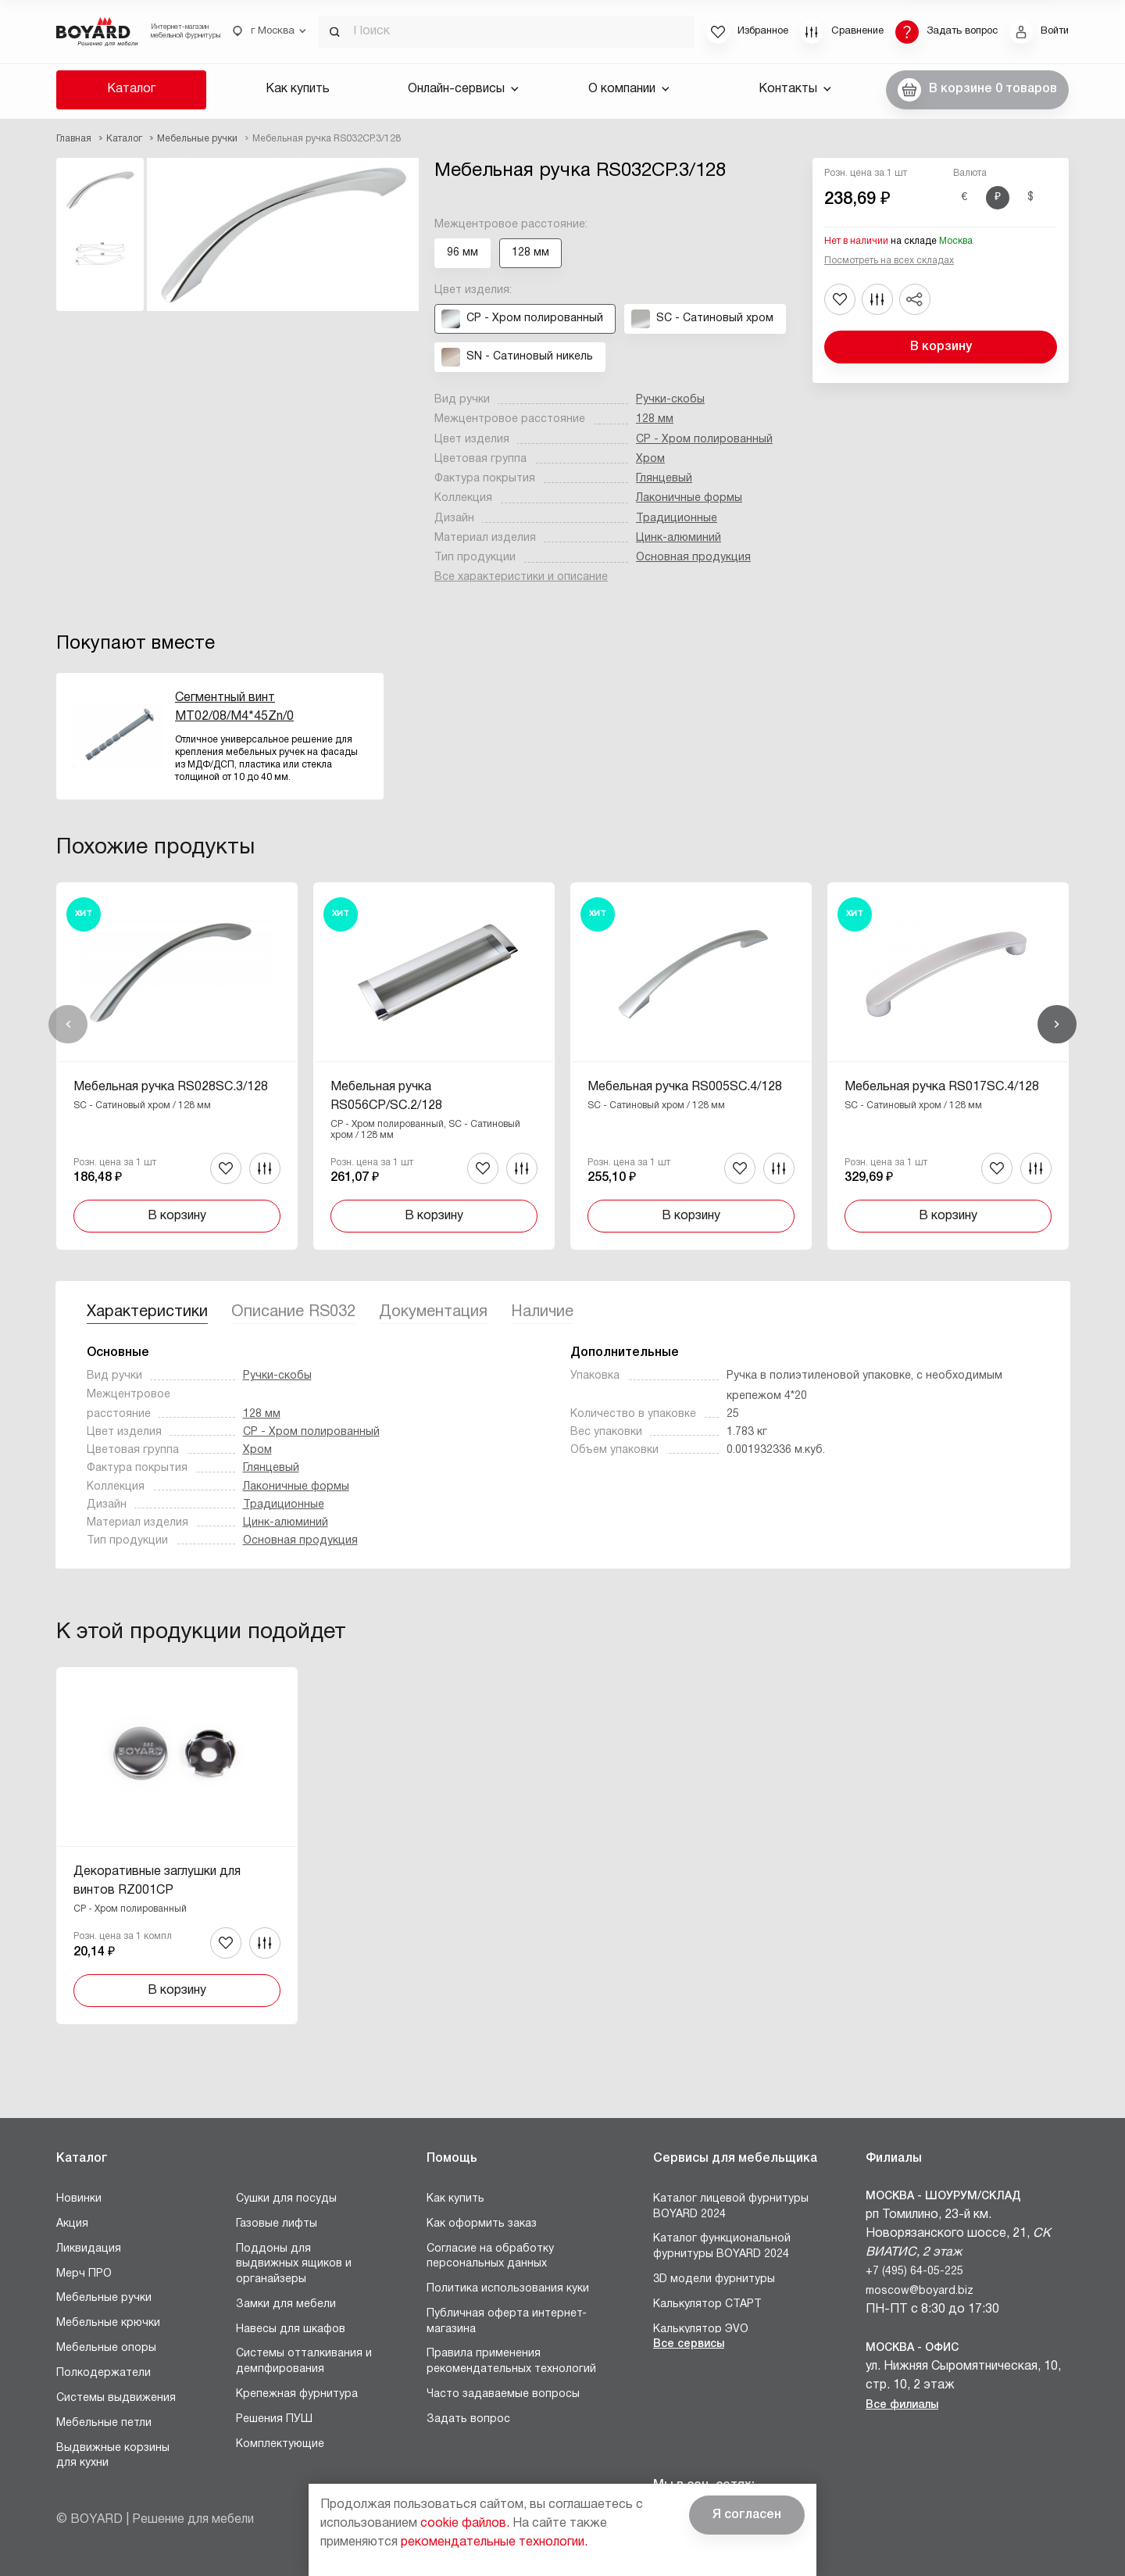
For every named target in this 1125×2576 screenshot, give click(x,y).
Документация (433, 1312)
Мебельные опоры (106, 2348)
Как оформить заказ (482, 2224)
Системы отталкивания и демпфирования (304, 2361)
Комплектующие (280, 2444)
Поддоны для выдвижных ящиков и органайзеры (294, 2264)
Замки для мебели (286, 2304)
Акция (72, 2224)
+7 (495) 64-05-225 (914, 2272)
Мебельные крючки (108, 2323)
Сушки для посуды (286, 2199)
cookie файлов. (464, 2523)
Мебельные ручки (104, 2298)
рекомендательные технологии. (494, 2542)
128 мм (654, 419)
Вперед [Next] (1057, 1024)
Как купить (298, 89)
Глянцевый (664, 479)
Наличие (542, 1312)
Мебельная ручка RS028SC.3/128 (170, 1087)
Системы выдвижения (116, 2398)
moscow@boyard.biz (919, 2291)
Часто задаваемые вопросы (503, 2394)
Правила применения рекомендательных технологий (511, 2361)
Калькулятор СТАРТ (707, 2304)
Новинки (79, 2199)
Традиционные (676, 518)
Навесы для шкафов (290, 2329)
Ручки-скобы (670, 400)
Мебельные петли (104, 2423)
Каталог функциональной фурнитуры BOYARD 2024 (722, 2246)
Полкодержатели (103, 2373)
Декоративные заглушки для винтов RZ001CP (157, 1881)
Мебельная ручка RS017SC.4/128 (942, 1087)
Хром (650, 459)
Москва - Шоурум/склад (943, 2196)
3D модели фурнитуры (714, 2279)
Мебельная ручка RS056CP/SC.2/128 (386, 1096)
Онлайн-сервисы (463, 89)
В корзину (941, 347)
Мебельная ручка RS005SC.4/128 (685, 1087)
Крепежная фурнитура (297, 2394)
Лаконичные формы (689, 498)
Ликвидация (88, 2249)
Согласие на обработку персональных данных (490, 2257)
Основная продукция (693, 558)
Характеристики (147, 1312)
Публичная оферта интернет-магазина (507, 2321)
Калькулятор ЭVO (700, 2329)
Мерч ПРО (84, 2274)
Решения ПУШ (274, 2419)
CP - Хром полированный (704, 440)
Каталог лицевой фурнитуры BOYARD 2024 (731, 2207)
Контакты (795, 89)
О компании (629, 89)
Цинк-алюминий (678, 538)
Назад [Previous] (68, 1024)
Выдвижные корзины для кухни (113, 2456)
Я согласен (746, 2515)
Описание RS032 (293, 1312)
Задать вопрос (468, 2419)
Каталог (131, 89)
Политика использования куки (508, 2289)
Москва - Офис (912, 2348)
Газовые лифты (276, 2224)
